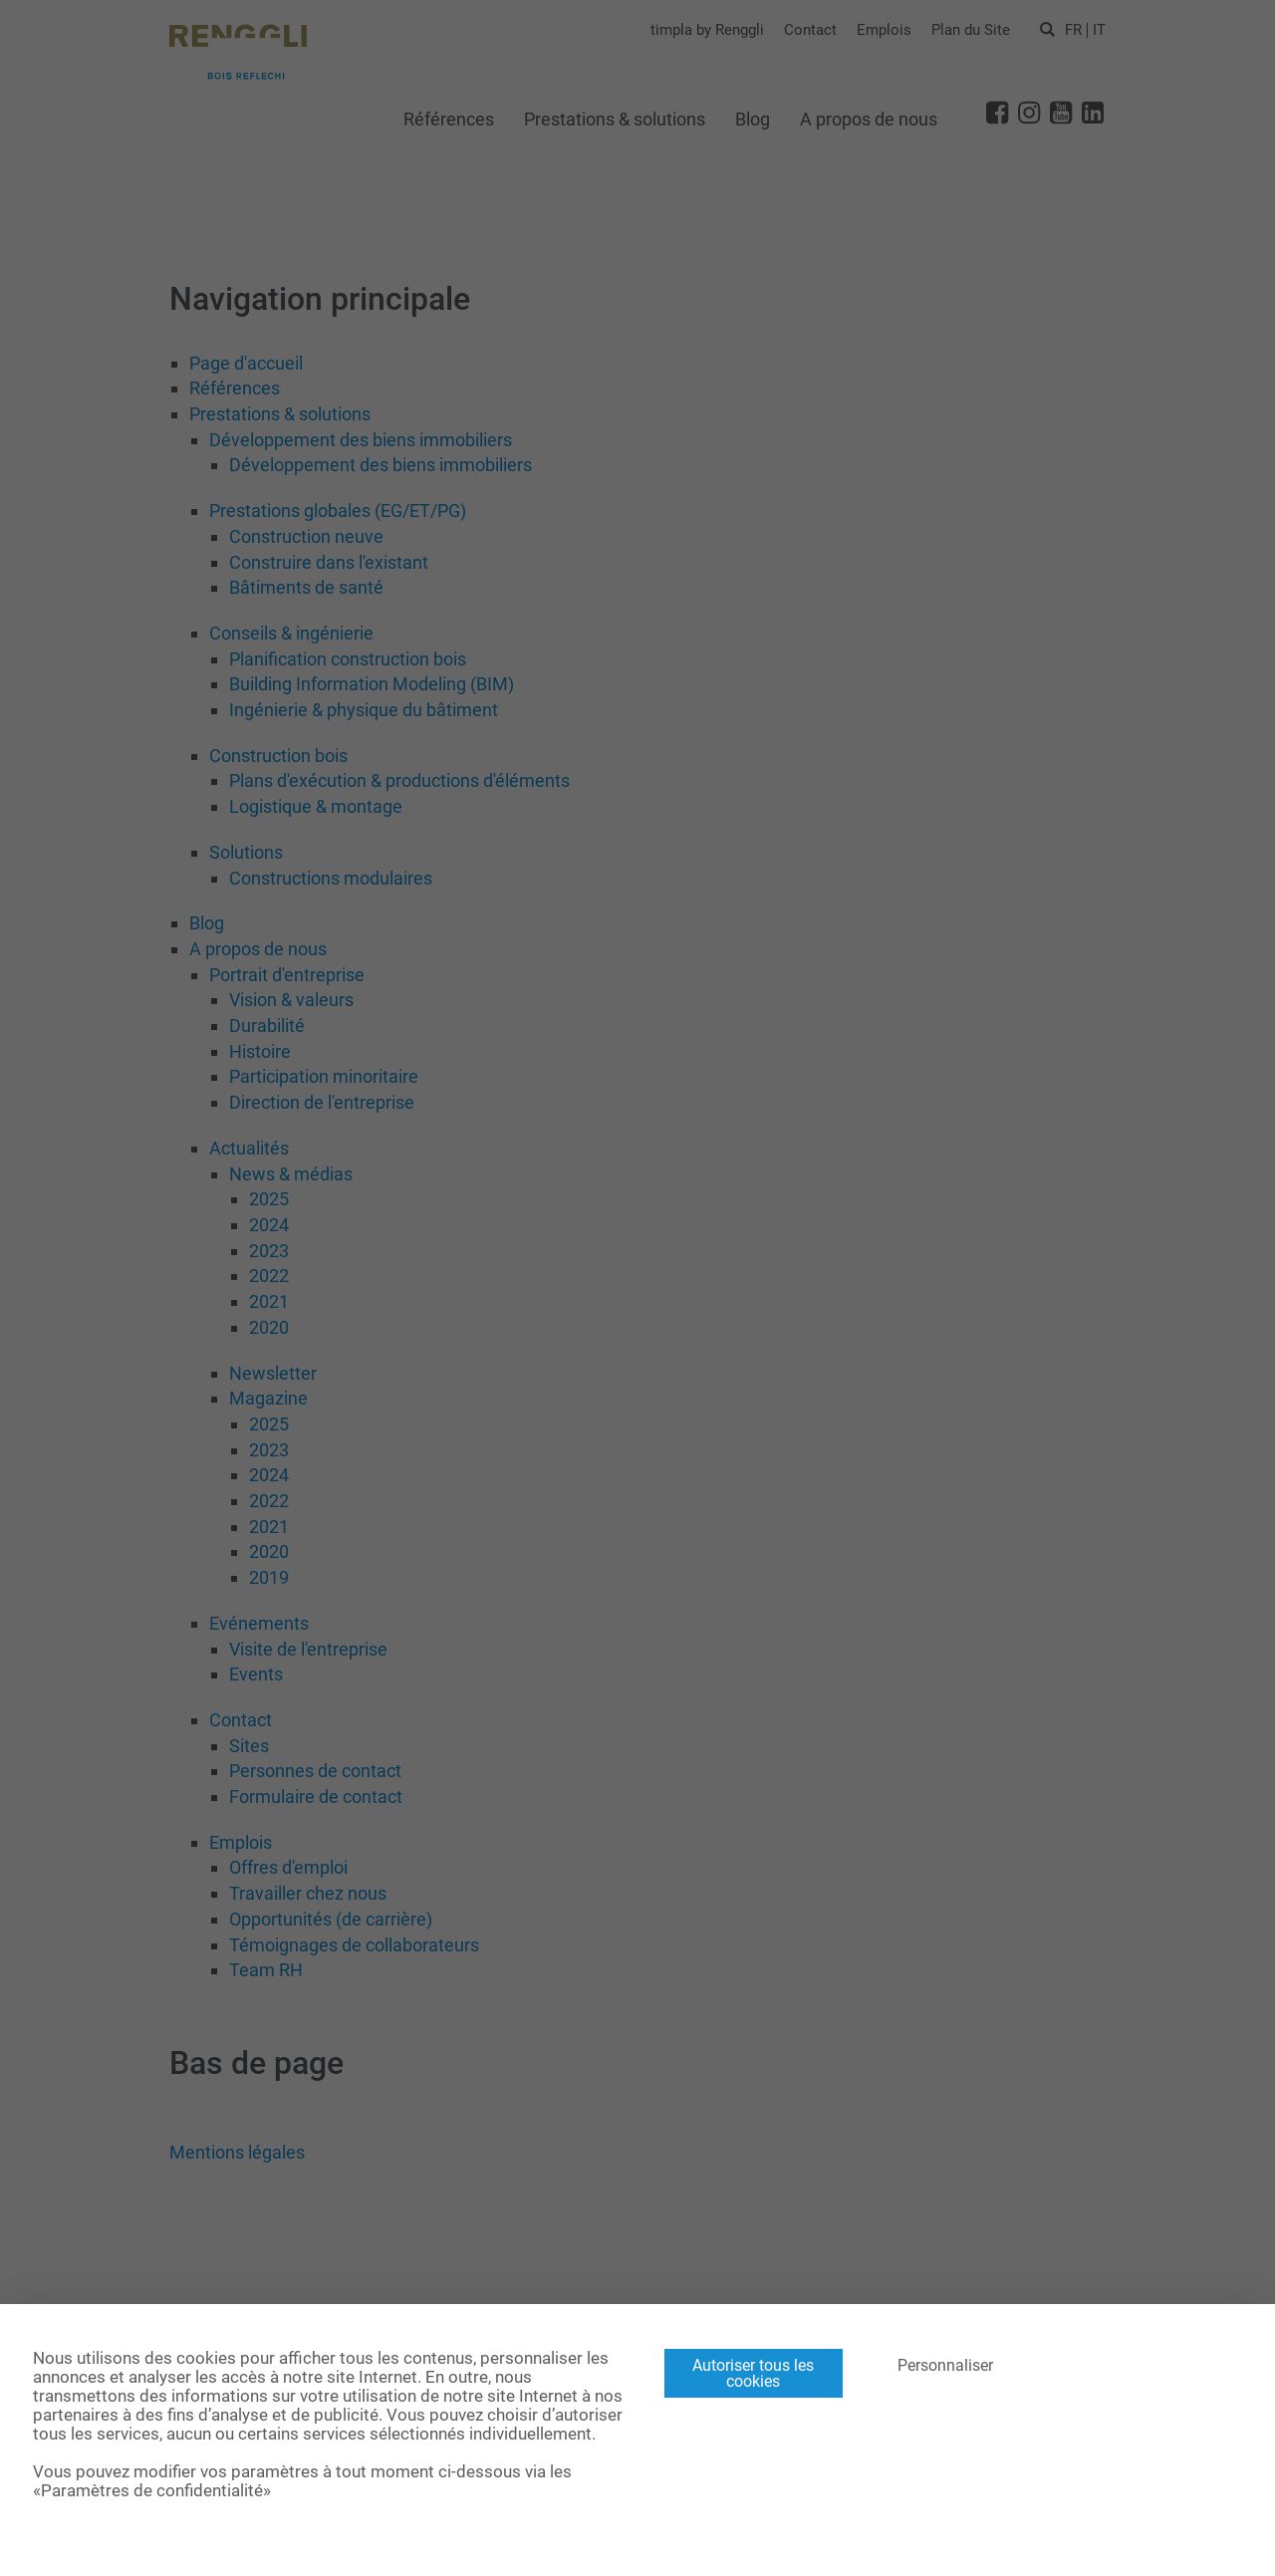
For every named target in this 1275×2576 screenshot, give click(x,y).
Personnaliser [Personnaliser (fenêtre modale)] (945, 2365)
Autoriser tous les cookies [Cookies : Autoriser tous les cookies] (753, 2373)
